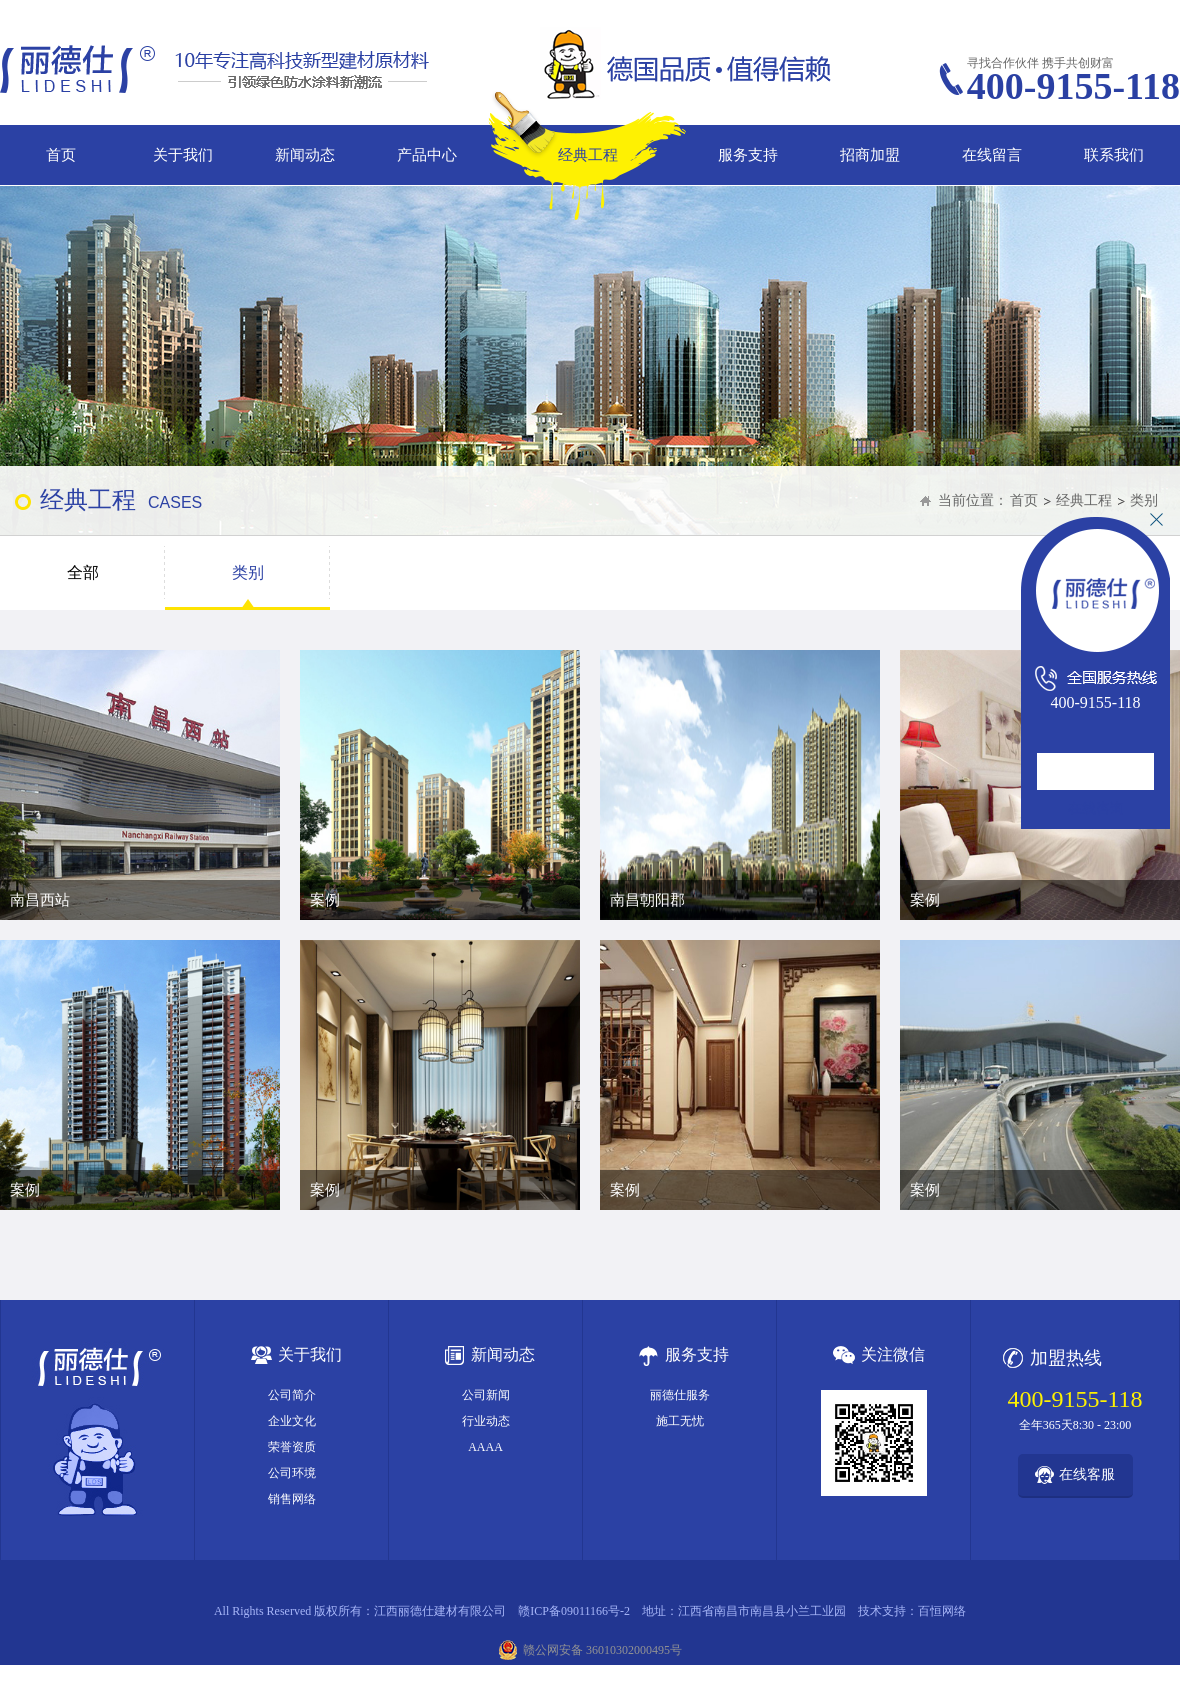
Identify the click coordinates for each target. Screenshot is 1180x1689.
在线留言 (992, 155)
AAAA (485, 1447)
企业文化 (292, 1421)
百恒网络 (942, 1611)
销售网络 (292, 1499)
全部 (83, 572)
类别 (1144, 500)
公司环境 (292, 1473)
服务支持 (748, 155)
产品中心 (427, 155)
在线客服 (1087, 1474)
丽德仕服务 (680, 1395)
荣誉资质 (292, 1447)
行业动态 (486, 1421)
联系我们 (1114, 155)
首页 (61, 155)
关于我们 (183, 155)
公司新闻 (486, 1395)
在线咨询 (1096, 808)
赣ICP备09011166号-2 (574, 1611)
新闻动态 (305, 155)
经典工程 (588, 155)
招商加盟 (870, 155)
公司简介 (292, 1395)
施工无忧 (680, 1421)
